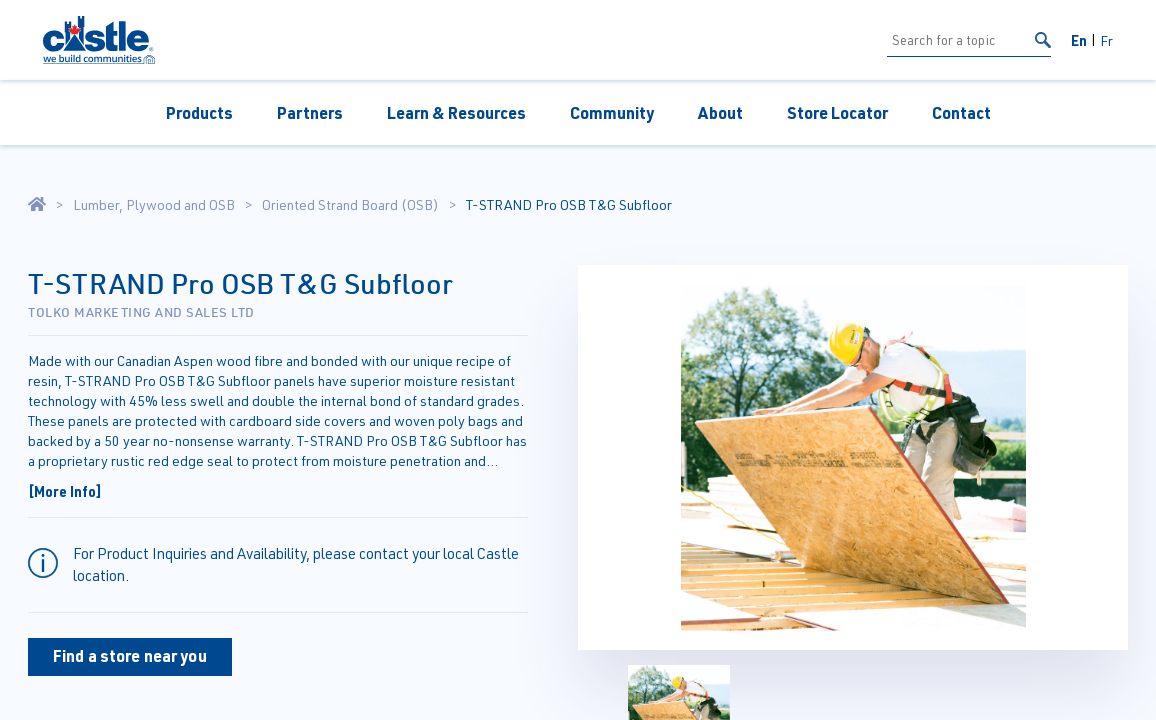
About (720, 112)
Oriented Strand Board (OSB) (350, 205)
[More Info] (65, 491)
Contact (961, 112)
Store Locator (837, 112)
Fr (1106, 40)
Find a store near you (130, 655)
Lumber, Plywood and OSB (154, 205)
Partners (310, 112)
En (1079, 40)
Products (199, 112)
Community (612, 112)
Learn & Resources (456, 112)
